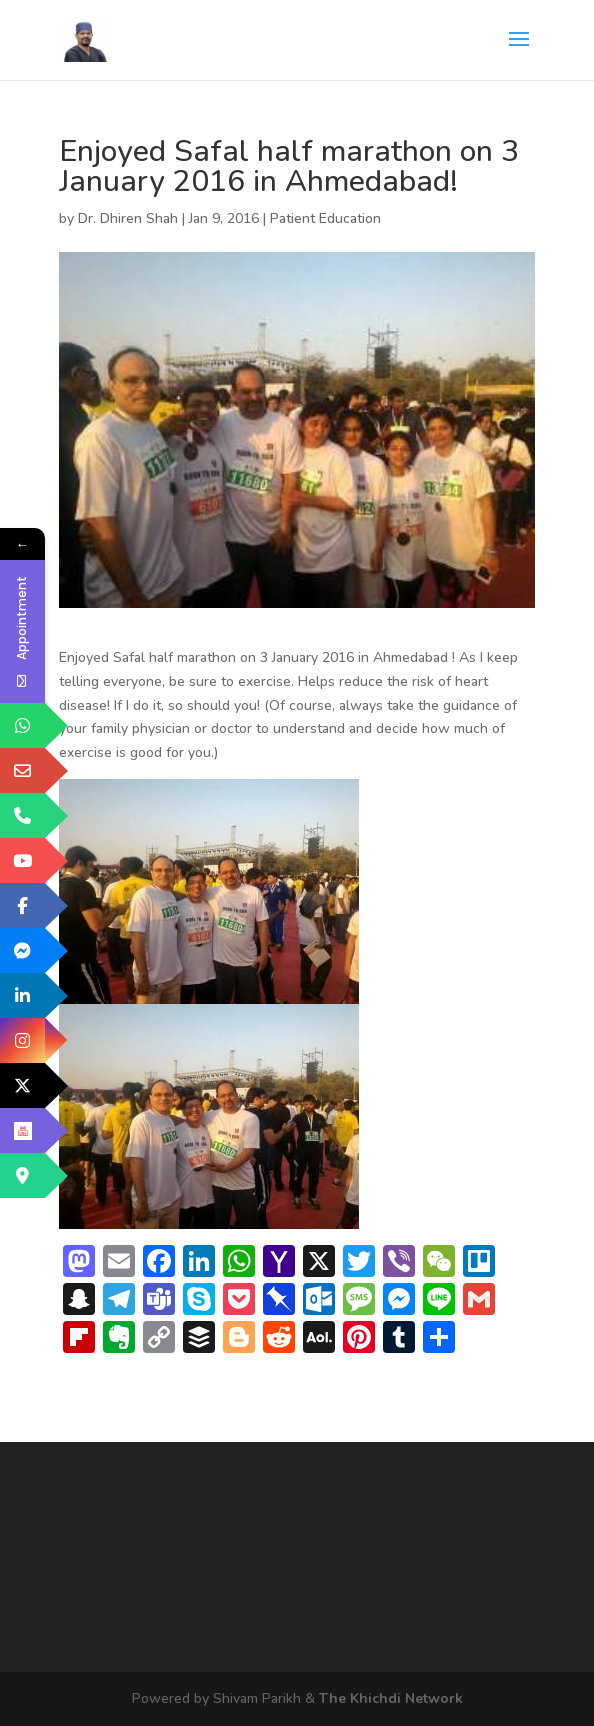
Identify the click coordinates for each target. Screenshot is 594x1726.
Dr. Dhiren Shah (128, 218)
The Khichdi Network (391, 1698)
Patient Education (325, 218)
